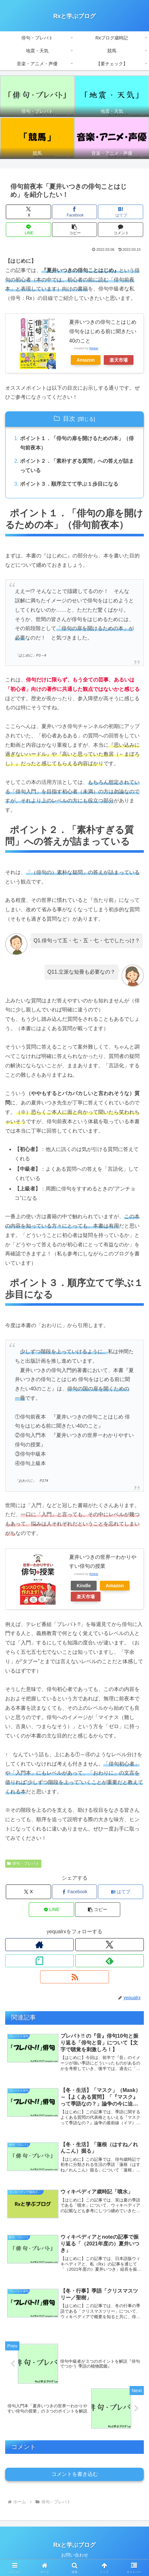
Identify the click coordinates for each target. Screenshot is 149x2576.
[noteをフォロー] (39, 1960)
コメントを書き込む (74, 2474)
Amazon (86, 360)
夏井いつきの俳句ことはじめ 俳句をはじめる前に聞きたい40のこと (105, 331)
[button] (74, 229)
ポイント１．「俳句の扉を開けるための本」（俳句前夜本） (77, 443)
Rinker (93, 348)
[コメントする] (120, 229)
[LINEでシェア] (28, 229)
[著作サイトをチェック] (39, 1944)
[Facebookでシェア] (74, 212)
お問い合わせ (74, 2555)
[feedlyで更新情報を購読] (109, 1960)
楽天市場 (119, 360)
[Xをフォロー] (109, 1944)
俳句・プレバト (23, 1863)
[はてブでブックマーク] (120, 212)
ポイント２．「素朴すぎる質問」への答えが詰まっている (77, 465)
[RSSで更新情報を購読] (74, 1976)
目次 (69, 418)
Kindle (84, 1585)
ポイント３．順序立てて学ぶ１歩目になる (69, 484)
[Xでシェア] (28, 212)
